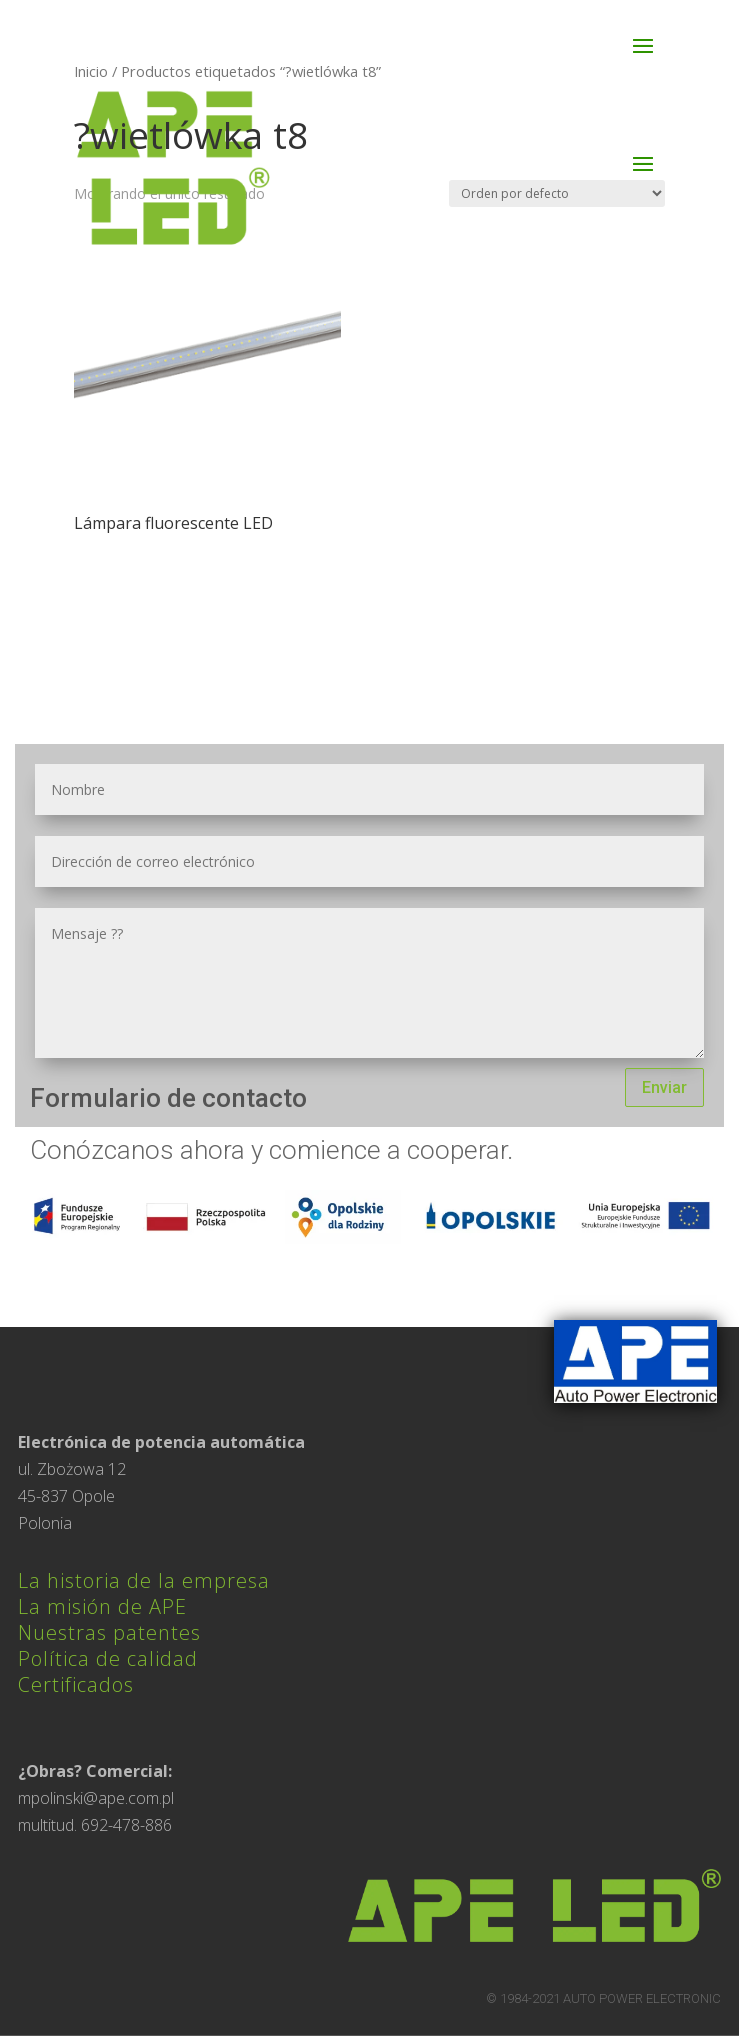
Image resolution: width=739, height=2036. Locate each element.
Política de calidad (108, 1658)
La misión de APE (102, 1606)
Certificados (76, 1684)
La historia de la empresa (144, 1580)
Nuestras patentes (109, 1632)
